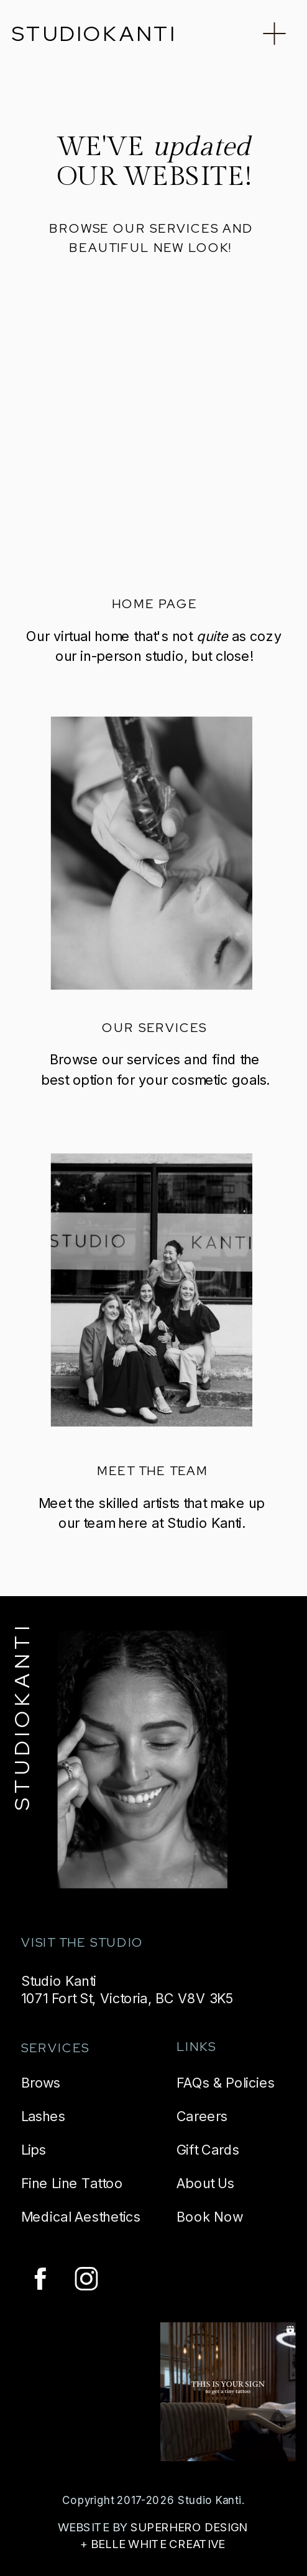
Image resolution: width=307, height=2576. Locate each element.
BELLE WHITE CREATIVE (158, 2544)
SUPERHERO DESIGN (189, 2527)
